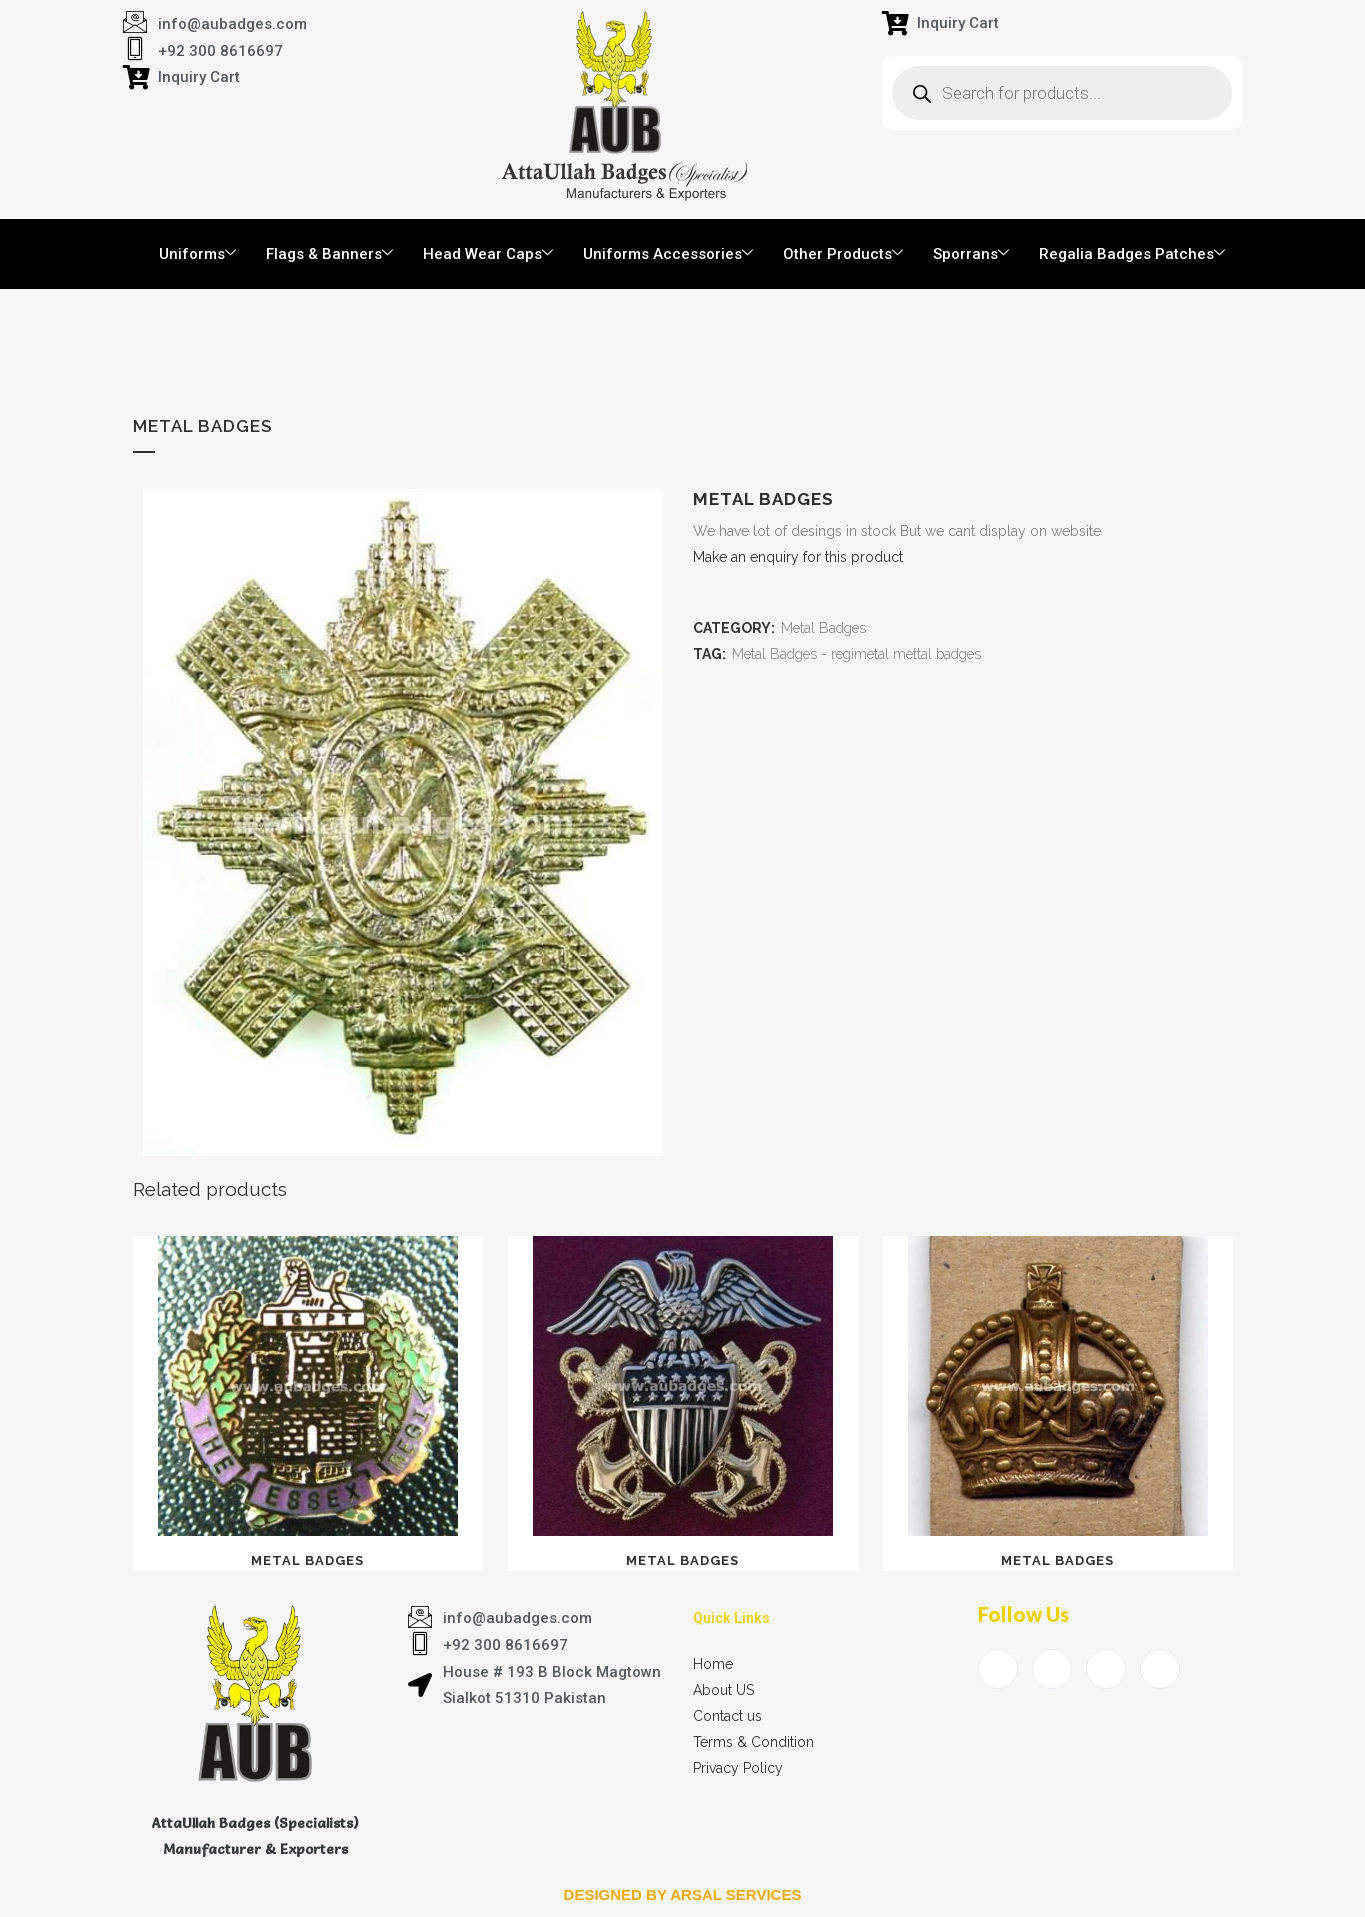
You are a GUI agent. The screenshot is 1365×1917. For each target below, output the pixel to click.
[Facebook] (998, 1669)
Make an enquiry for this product (798, 557)
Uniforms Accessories (668, 254)
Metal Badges (823, 628)
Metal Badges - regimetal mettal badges (856, 654)
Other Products (843, 254)
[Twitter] (1052, 1669)
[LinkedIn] (1106, 1669)
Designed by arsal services (683, 1894)
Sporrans (971, 254)
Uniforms (197, 254)
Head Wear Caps (488, 254)
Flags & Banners (329, 254)
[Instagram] (1160, 1669)
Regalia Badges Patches (1132, 254)
